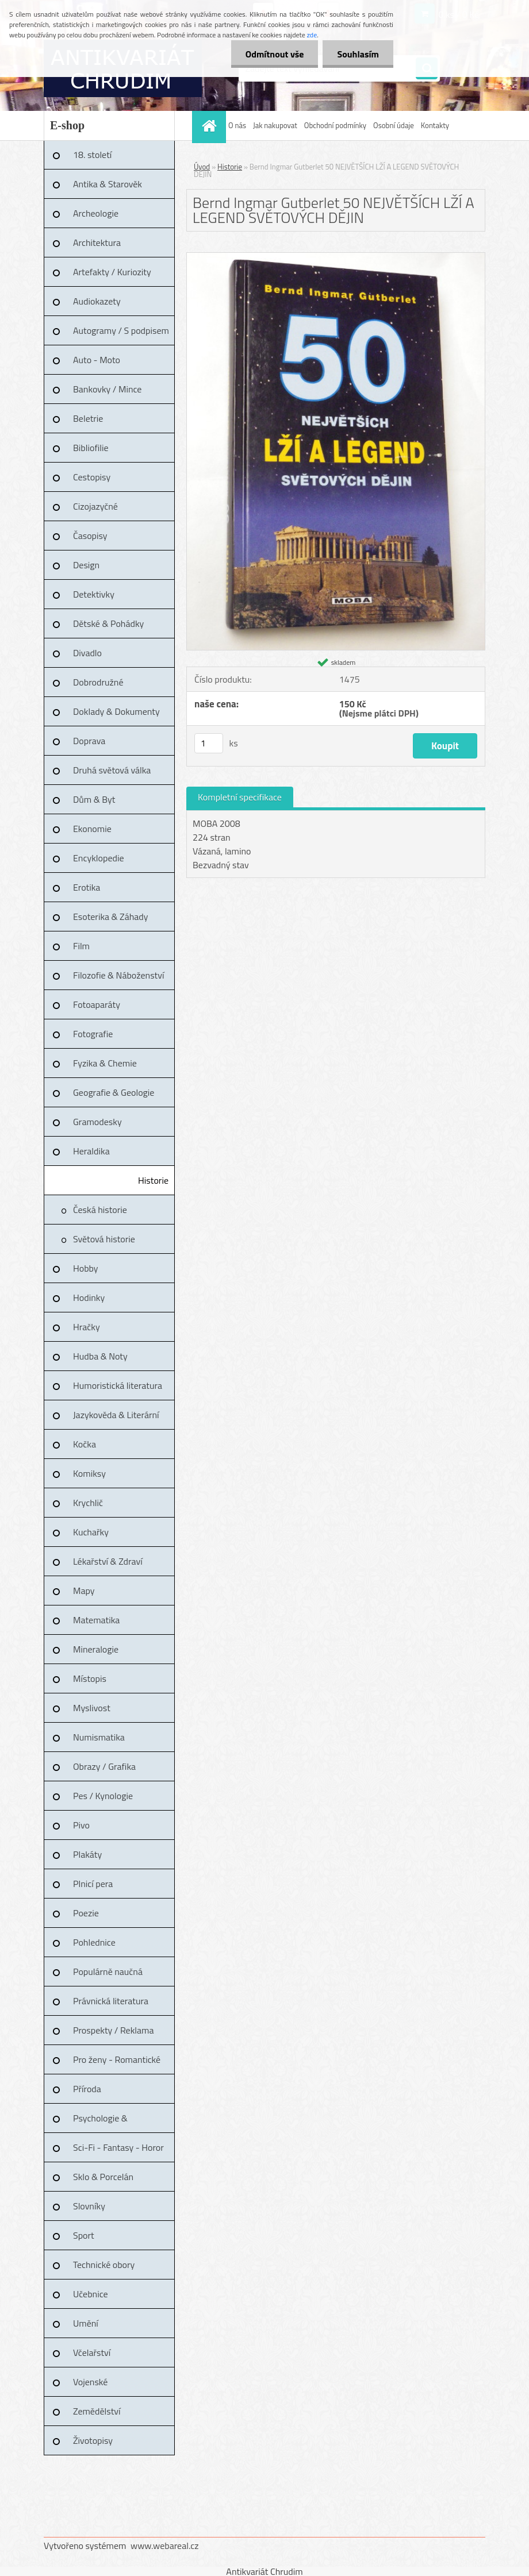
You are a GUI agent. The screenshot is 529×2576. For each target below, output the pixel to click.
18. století (92, 154)
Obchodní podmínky (335, 125)
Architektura (97, 242)
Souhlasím (358, 54)
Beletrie (88, 418)
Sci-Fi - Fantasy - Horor (118, 2147)
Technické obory (104, 2264)
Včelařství (91, 2352)
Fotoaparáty (96, 1004)
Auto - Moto (96, 360)
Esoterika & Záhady (110, 916)
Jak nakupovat (275, 125)
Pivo (81, 1825)
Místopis (89, 1678)
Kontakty (435, 125)
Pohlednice (94, 1942)
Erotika (86, 887)
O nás (237, 125)
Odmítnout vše (275, 54)
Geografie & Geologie (113, 1092)
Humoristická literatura (117, 1385)
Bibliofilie (91, 448)
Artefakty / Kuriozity (112, 272)
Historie (153, 1180)
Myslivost (91, 1708)
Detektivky (93, 594)
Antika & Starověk (107, 184)
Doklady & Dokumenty (116, 711)
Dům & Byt (94, 799)
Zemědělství (96, 2411)
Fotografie (93, 1034)
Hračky (86, 1327)
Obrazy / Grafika (104, 1766)
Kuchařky (91, 1532)
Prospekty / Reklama (113, 2030)
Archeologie (95, 213)
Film (81, 946)
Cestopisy (91, 477)
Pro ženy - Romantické (116, 2059)
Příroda (87, 2089)
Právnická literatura (110, 2001)
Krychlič (88, 1503)
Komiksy (89, 1473)
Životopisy (93, 2440)
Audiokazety (97, 301)
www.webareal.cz (165, 2545)
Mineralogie (95, 1649)
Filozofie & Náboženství (118, 975)
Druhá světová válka (112, 770)
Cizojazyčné (95, 506)
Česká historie (100, 1209)
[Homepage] (210, 125)
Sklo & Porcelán (103, 2177)
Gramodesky (97, 1122)
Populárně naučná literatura (108, 1975)
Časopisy (90, 535)
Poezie (86, 1913)
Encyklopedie (98, 858)
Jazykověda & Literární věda (116, 1419)
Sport (83, 2235)
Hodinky (89, 1297)
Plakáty (87, 1854)
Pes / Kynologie (103, 1796)
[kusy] (208, 743)
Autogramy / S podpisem (121, 330)
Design (86, 565)
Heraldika (91, 1151)
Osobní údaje (393, 125)
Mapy (83, 1590)
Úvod (202, 166)
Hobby (85, 1268)
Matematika (96, 1620)
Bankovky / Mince (107, 389)
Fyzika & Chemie (105, 1063)
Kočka (84, 1444)
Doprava (89, 741)
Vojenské (90, 2382)
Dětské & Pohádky (108, 623)
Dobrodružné (98, 682)
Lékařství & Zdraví (108, 1561)
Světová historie (104, 1239)
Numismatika (99, 1737)
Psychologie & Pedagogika (100, 2122)
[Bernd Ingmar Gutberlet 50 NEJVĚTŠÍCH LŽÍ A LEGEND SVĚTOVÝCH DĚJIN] (336, 257)
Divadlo (87, 653)
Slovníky (89, 2206)
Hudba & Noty (100, 1356)
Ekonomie (92, 828)
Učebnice (90, 2294)
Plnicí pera (93, 1883)
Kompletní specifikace (240, 797)
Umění (85, 2323)
